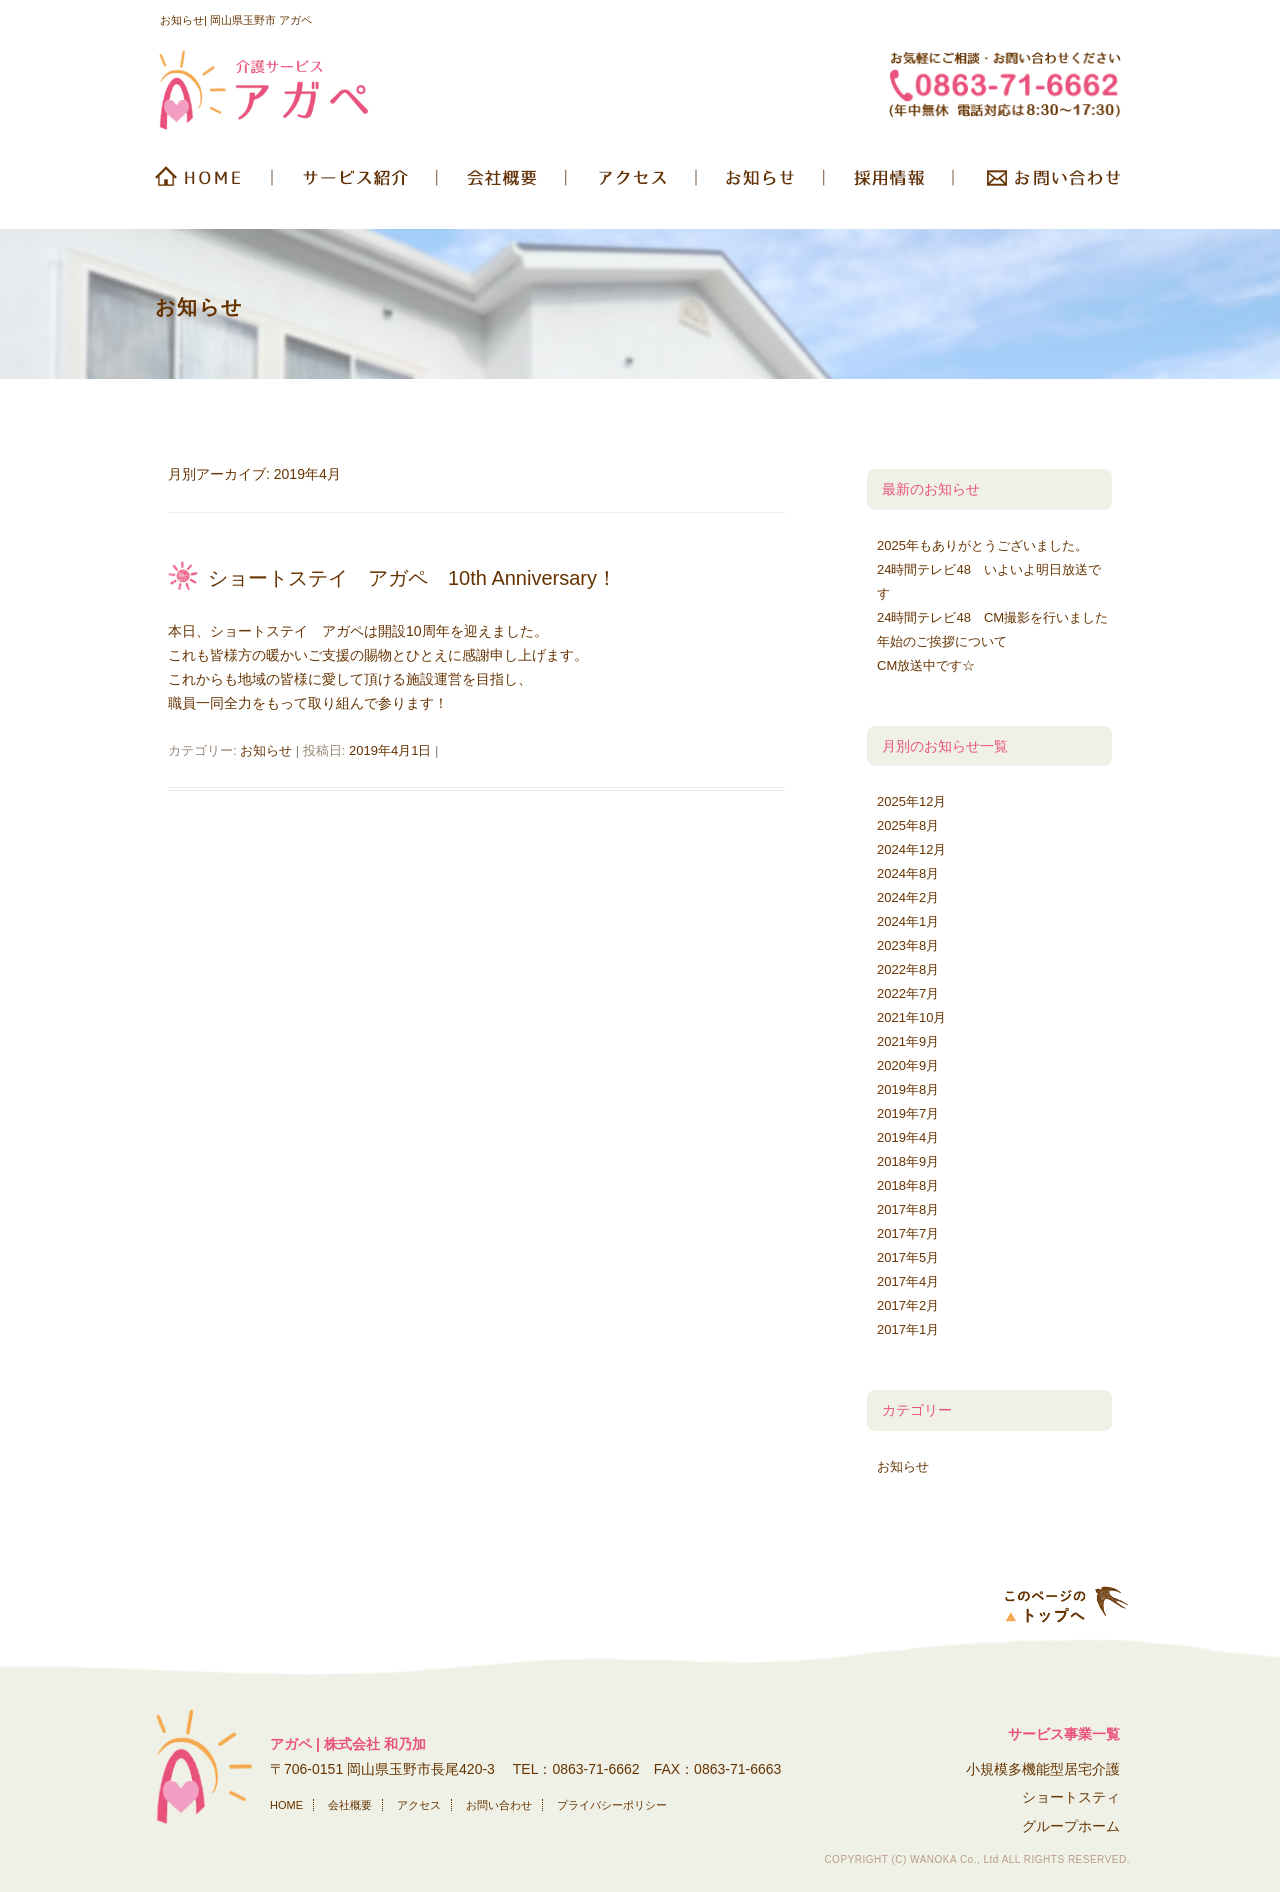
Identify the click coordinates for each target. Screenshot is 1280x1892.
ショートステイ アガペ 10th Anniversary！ (412, 578)
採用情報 (890, 184)
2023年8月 (908, 945)
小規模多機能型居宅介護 (1043, 1769)
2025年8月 (908, 825)
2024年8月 (908, 873)
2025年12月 (911, 801)
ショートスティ (1071, 1797)
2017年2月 (908, 1305)
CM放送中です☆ (926, 665)
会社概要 (504, 184)
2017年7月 (908, 1233)
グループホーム (1071, 1826)
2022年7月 (908, 993)
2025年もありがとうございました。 (982, 545)
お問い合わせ (1042, 184)
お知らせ (762, 184)
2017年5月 (908, 1257)
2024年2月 (908, 897)
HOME (212, 184)
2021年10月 (911, 1017)
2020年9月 (908, 1065)
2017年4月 (908, 1281)
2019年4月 (908, 1137)
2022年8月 (908, 969)
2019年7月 (908, 1113)
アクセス (419, 1805)
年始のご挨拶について (942, 641)
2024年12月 (911, 849)
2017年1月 (908, 1329)
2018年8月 (908, 1185)
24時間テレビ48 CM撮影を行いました (992, 617)
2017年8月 (908, 1209)
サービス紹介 (356, 184)
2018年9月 (908, 1161)
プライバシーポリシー (612, 1805)
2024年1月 (908, 921)
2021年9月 (908, 1041)
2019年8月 (908, 1089)
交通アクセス (633, 184)
